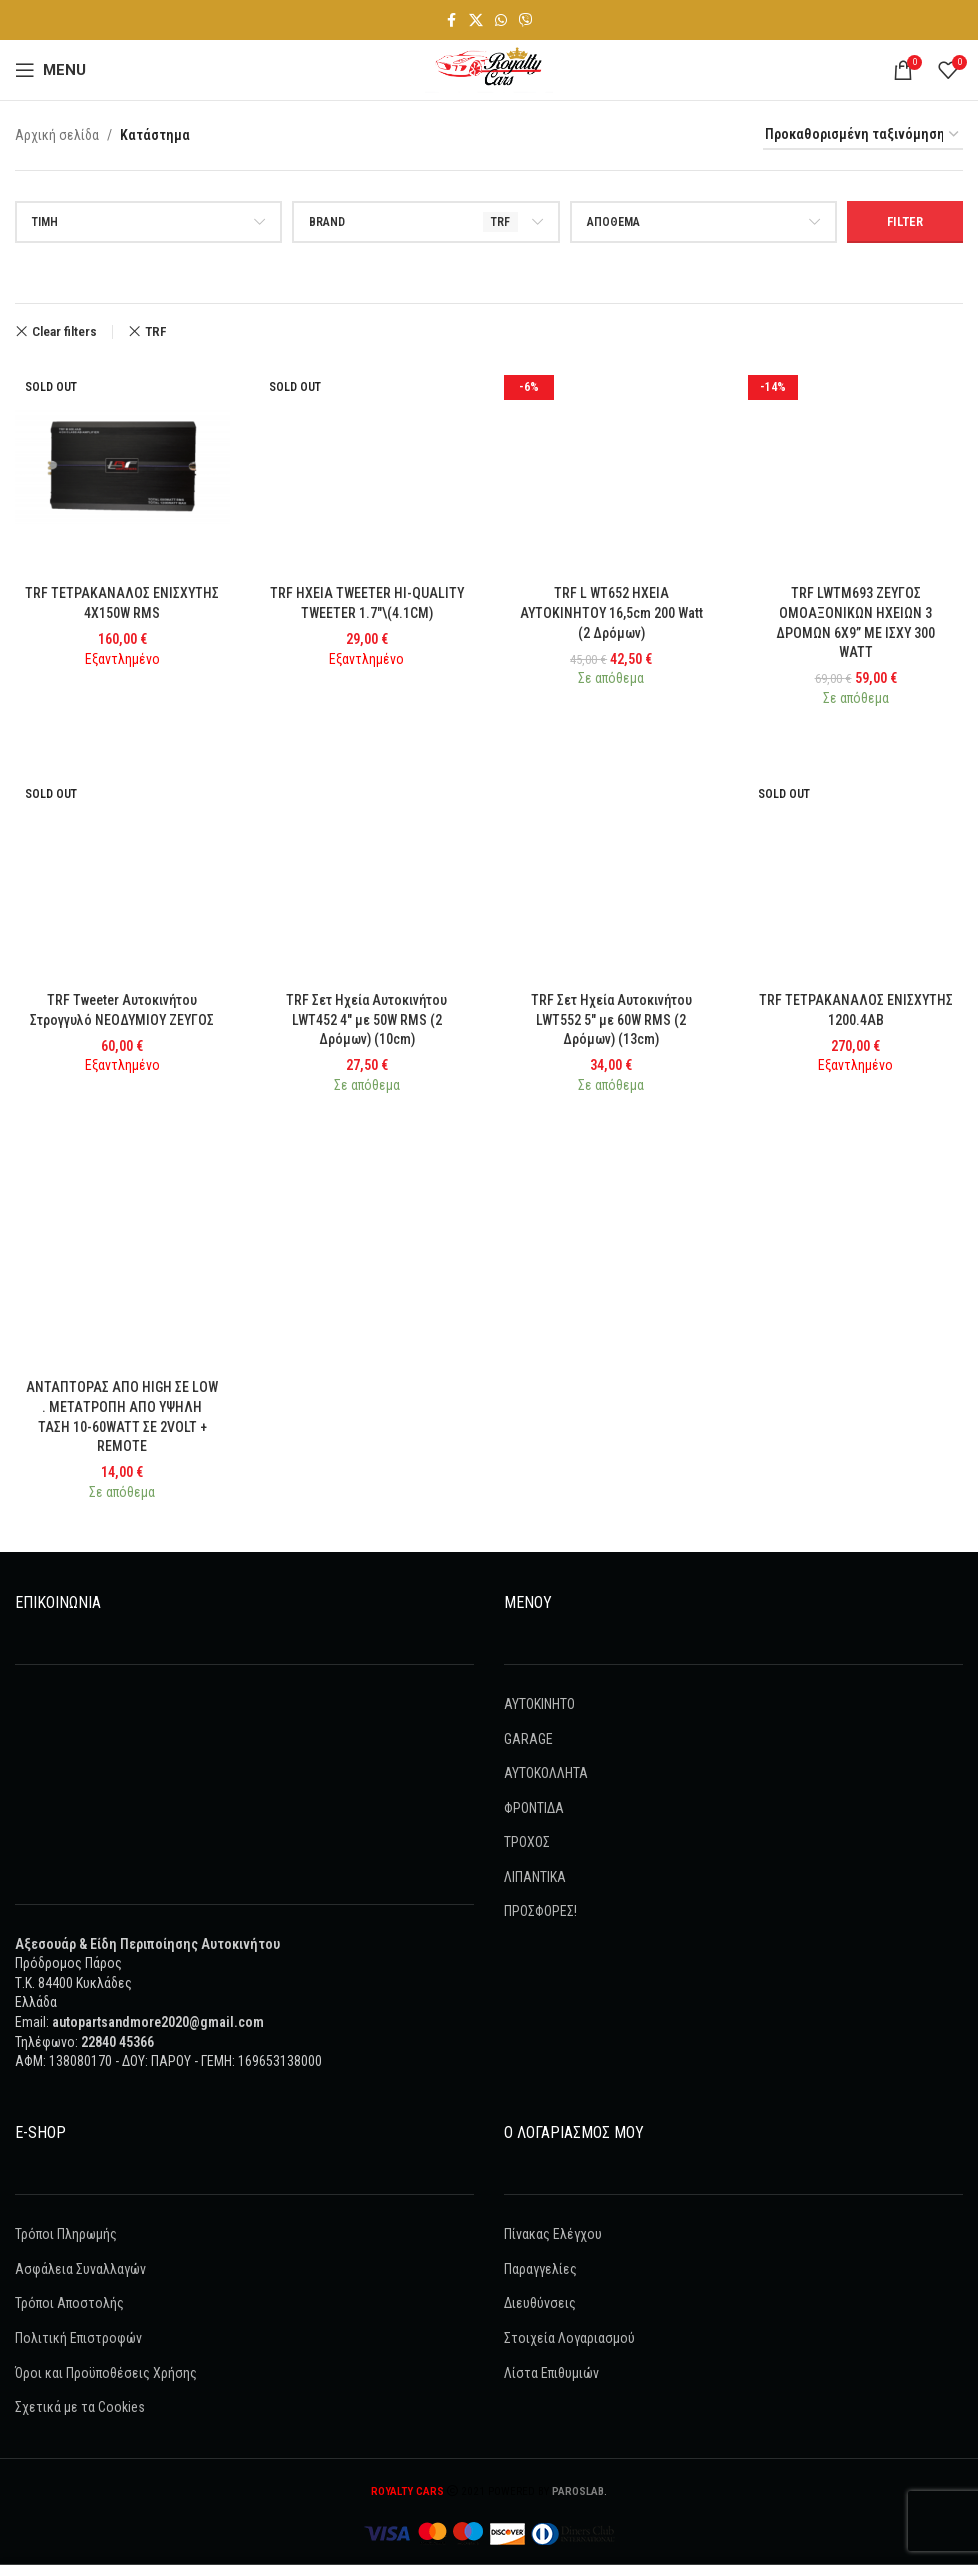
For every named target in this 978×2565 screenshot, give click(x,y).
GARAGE (528, 1738)
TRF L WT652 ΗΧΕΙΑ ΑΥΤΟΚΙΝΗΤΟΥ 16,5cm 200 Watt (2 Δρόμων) (611, 612)
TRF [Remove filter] (155, 331)
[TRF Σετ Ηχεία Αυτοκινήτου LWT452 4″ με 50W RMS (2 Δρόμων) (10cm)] (367, 874)
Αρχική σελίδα (57, 135)
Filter (905, 221)
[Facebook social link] (451, 20)
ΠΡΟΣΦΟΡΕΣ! (540, 1911)
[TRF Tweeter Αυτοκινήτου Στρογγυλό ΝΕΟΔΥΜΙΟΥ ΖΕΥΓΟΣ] (122, 874)
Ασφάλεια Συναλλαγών (80, 2269)
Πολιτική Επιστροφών (78, 2338)
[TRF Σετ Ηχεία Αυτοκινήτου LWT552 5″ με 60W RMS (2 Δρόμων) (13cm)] (611, 874)
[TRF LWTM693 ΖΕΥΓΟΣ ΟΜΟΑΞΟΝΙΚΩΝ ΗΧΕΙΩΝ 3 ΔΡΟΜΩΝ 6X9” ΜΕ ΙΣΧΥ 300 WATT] (856, 467)
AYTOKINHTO (539, 1704)
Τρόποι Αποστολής (69, 2303)
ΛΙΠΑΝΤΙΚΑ (535, 1877)
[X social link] (476, 20)
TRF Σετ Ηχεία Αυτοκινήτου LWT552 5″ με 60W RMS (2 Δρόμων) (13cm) (611, 1019)
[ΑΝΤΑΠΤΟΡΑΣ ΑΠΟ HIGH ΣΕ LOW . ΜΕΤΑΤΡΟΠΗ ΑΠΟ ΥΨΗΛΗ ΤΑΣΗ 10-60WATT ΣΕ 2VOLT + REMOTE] (122, 1262)
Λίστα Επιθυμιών (551, 2372)
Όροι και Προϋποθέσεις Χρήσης (106, 2372)
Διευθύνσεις (540, 2303)
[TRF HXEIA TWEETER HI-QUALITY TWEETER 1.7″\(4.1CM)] (367, 467)
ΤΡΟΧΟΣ (527, 1842)
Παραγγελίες (540, 2269)
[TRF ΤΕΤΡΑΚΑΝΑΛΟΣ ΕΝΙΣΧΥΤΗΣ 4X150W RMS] (122, 467)
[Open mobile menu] (50, 70)
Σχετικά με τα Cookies (80, 2407)
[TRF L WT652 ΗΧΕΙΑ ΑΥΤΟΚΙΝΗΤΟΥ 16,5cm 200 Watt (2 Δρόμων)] (611, 467)
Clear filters (64, 331)
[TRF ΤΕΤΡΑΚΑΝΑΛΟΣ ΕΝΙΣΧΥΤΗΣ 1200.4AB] (856, 874)
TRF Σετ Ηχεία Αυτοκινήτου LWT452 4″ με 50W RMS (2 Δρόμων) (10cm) (366, 1019)
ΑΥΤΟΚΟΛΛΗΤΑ (546, 1773)
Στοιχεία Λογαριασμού (569, 2338)
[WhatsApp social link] (501, 20)
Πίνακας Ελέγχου (553, 2234)
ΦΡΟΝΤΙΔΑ (534, 1808)
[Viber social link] (526, 20)
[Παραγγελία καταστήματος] (863, 135)
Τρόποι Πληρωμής (66, 2234)
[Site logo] (489, 69)
